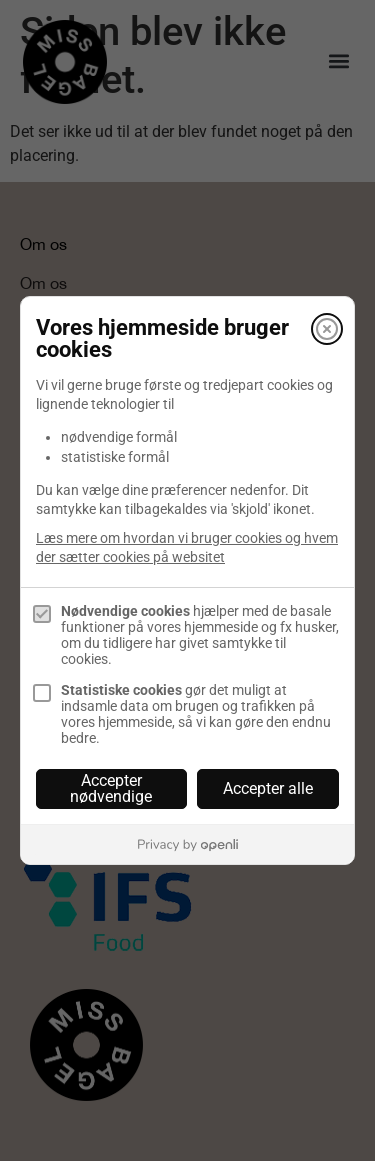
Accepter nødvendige (111, 788)
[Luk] (327, 329)
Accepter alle (268, 788)
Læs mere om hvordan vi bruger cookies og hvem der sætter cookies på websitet (187, 547)
